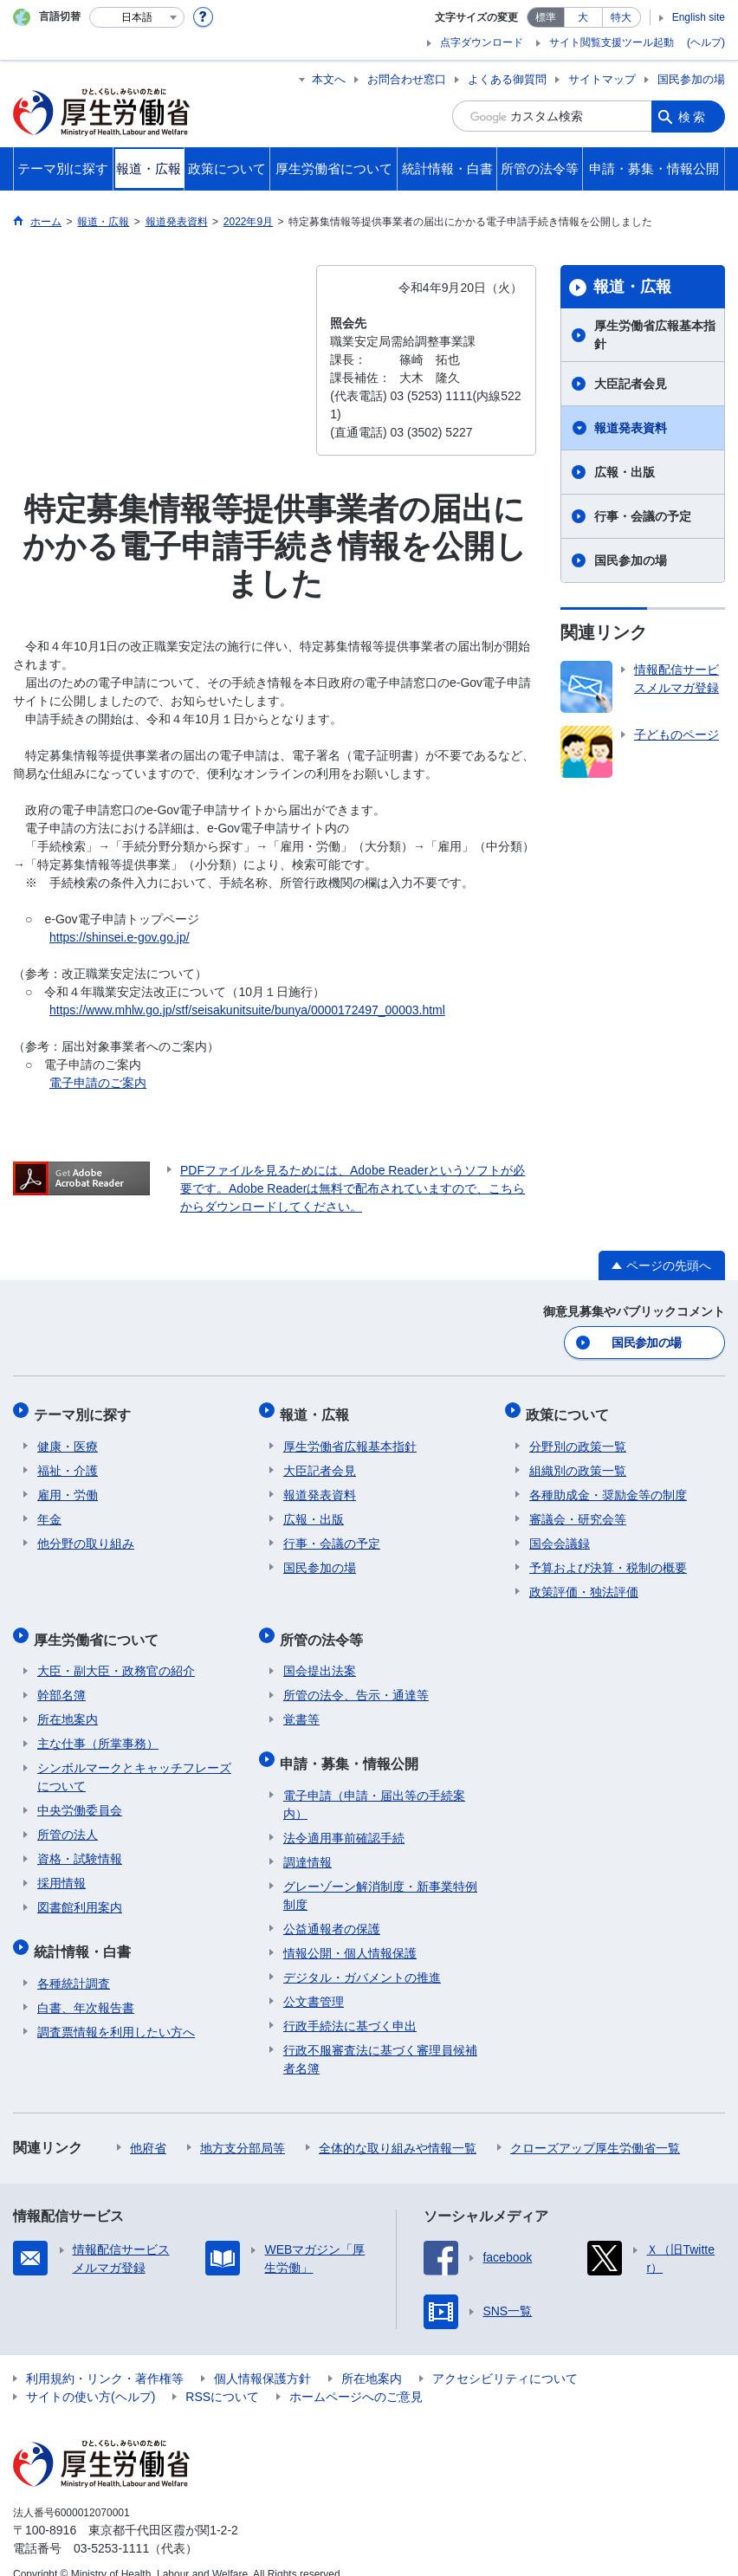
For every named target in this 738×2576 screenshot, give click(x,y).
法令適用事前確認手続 (344, 1817)
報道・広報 (632, 286)
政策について (570, 1409)
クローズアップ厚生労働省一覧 (595, 2127)
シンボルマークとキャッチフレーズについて (134, 1763)
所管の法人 (67, 1821)
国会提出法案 (319, 1657)
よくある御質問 (507, 79)
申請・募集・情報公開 (352, 1745)
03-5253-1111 (111, 2527)
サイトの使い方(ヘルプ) (90, 2376)
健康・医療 (67, 1439)
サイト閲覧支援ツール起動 (611, 42)
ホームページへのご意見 (356, 2376)
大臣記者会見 (630, 384)
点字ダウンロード (481, 42)
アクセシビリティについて (505, 2358)
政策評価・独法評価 (583, 1584)
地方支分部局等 (242, 2127)
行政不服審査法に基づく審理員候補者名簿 (380, 2039)
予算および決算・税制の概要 (608, 1560)
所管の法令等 (324, 1628)
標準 (545, 17)
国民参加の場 (691, 79)
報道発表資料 (630, 428)
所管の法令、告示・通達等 (356, 1681)
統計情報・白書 (85, 1933)
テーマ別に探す (85, 1409)
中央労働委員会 (79, 1796)
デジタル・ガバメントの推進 (362, 1957)
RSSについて (222, 2376)
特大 (621, 17)
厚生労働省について (99, 1628)
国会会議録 (559, 1536)
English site (698, 17)
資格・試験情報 (79, 1845)
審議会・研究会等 (577, 1511)
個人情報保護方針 (262, 2358)
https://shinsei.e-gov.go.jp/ (119, 937)
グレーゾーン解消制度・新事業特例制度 (380, 1875)
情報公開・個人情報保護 (350, 1932)
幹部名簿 (61, 1681)
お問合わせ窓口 (406, 79)
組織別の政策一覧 (577, 1463)
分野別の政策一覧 (577, 1439)
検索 (693, 116)
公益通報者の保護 (331, 1908)
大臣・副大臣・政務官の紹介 (116, 1657)
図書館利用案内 (79, 1893)
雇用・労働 (67, 1487)
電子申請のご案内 (97, 1083)
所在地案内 (67, 1705)
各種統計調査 (73, 1963)
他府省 (148, 2127)
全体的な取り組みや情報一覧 (397, 2127)
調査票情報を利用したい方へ (116, 2011)
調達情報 (307, 1841)
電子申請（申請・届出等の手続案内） (374, 1784)
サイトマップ (602, 79)
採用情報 (61, 1869)
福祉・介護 (67, 1463)
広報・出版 (624, 472)
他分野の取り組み (85, 1536)
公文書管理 (313, 1981)
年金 (49, 1511)
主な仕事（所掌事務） (98, 1730)
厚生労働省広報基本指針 (654, 335)
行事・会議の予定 (642, 516)
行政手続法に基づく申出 (350, 2005)
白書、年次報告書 (85, 1987)
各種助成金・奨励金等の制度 (608, 1487)
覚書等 (301, 1705)
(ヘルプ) (706, 42)
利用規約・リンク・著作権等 (105, 2358)
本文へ (329, 79)
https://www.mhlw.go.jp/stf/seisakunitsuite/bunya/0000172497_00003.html (247, 1010)
